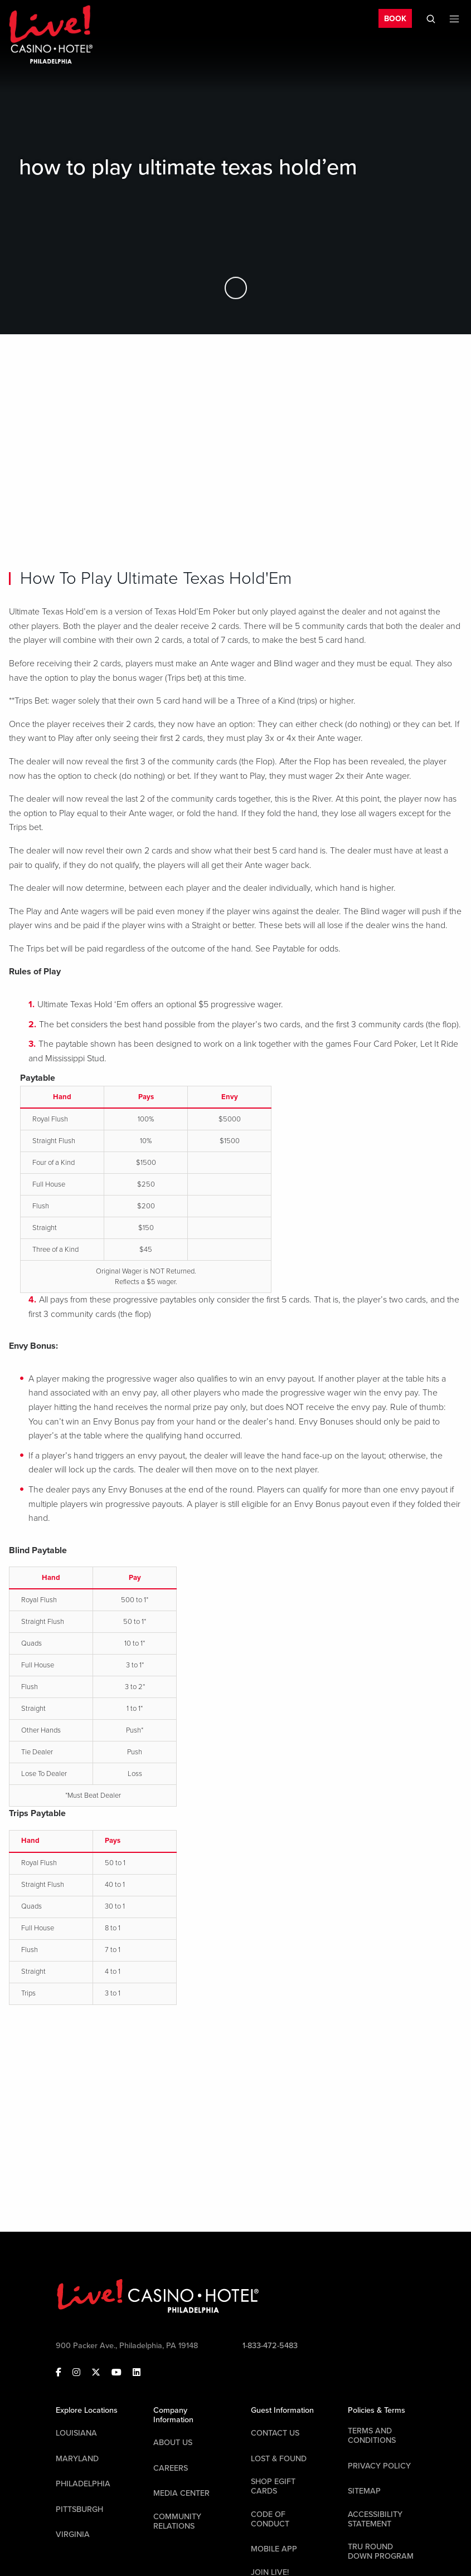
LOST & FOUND (279, 2458)
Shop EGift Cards (273, 2486)
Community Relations (177, 2521)
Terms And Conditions (372, 2435)
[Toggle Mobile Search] (431, 19)
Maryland (77, 2458)
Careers (170, 2468)
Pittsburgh (79, 2509)
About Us (172, 2442)
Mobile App (274, 2549)
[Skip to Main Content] (236, 288)
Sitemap (364, 2491)
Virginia (73, 2534)
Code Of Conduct (270, 2519)
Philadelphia (83, 2484)
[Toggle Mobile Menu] (454, 19)
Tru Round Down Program (381, 2551)
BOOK (395, 18)
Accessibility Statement (375, 2519)
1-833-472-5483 (270, 2345)
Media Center (181, 2493)
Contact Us (275, 2433)
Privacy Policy (379, 2466)
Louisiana (76, 2433)
